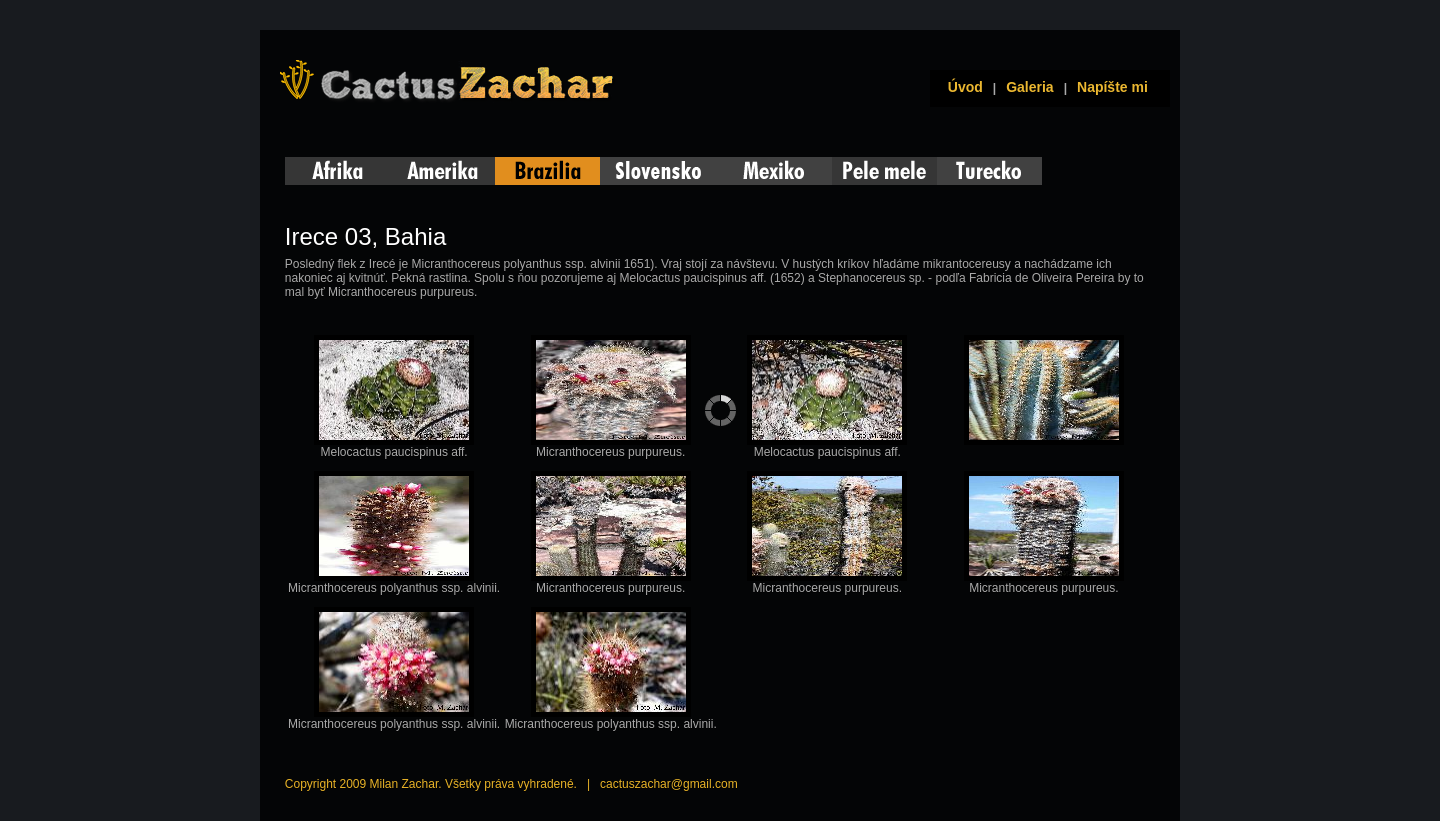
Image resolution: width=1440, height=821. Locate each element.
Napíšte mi (1112, 87)
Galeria (1029, 87)
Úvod (961, 87)
